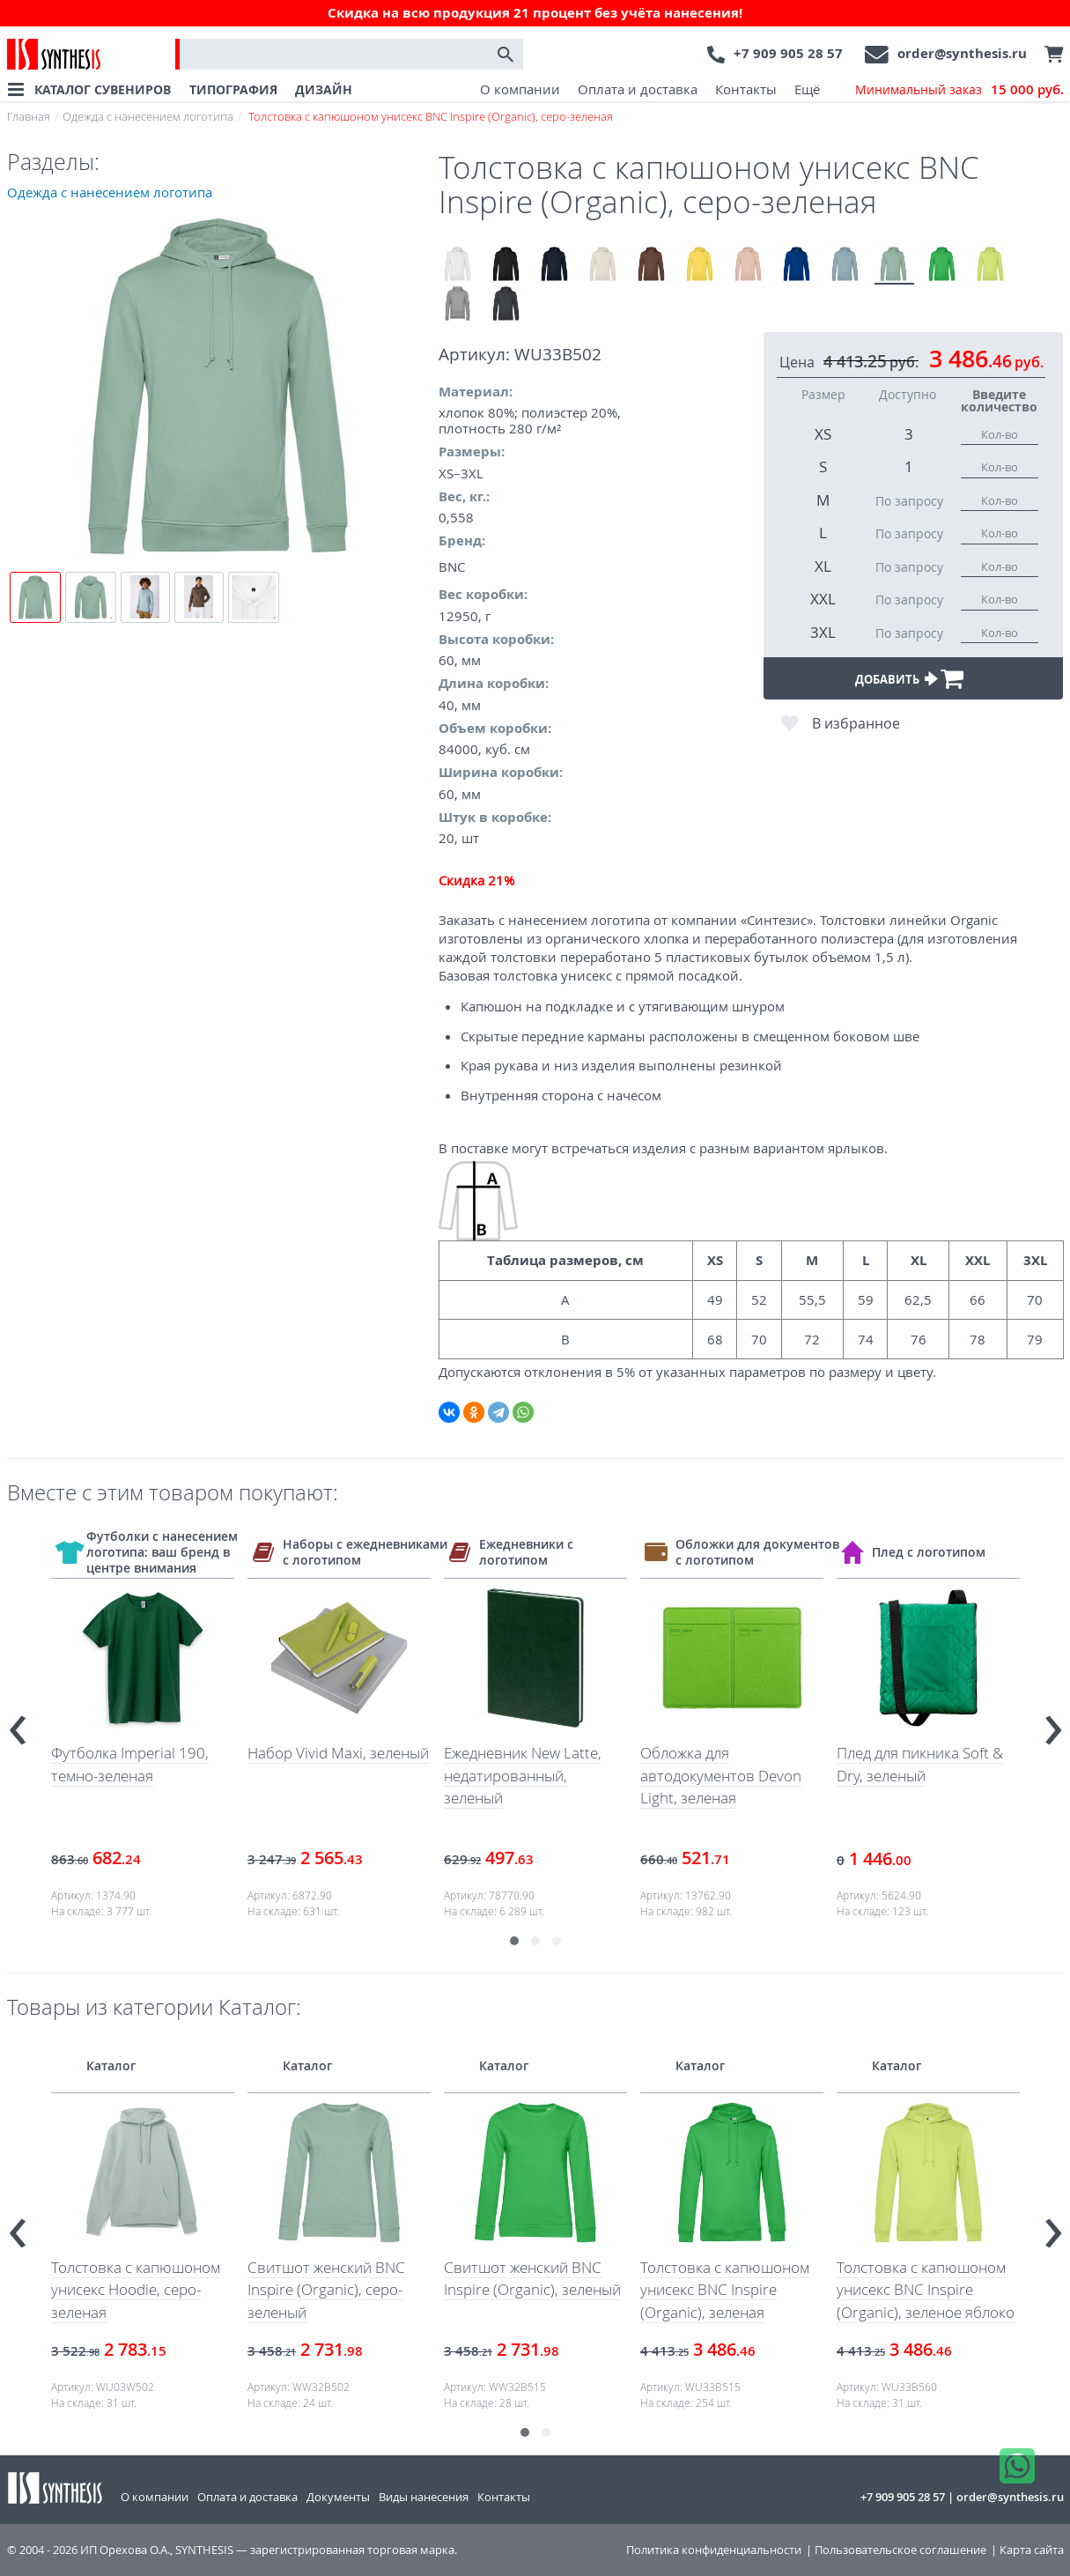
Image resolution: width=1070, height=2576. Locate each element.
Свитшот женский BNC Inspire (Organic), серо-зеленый (326, 2289)
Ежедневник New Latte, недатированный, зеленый (522, 1775)
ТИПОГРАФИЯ (233, 89)
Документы (338, 2497)
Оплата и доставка (637, 89)
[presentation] (17, 1723)
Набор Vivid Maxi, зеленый (338, 1753)
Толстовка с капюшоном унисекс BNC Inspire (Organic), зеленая (724, 2289)
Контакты (746, 89)
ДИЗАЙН (323, 89)
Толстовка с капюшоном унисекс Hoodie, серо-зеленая (135, 2289)
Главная (28, 116)
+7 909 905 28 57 (788, 53)
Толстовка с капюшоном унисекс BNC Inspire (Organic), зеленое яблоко (926, 2289)
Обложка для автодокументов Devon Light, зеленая (720, 1775)
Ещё (807, 89)
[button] (514, 1941)
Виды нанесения (424, 2497)
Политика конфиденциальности (713, 2550)
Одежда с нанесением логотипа (148, 116)
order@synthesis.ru (962, 53)
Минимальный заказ (959, 90)
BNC (452, 566)
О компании (520, 89)
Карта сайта (1032, 2550)
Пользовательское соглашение (900, 2550)
